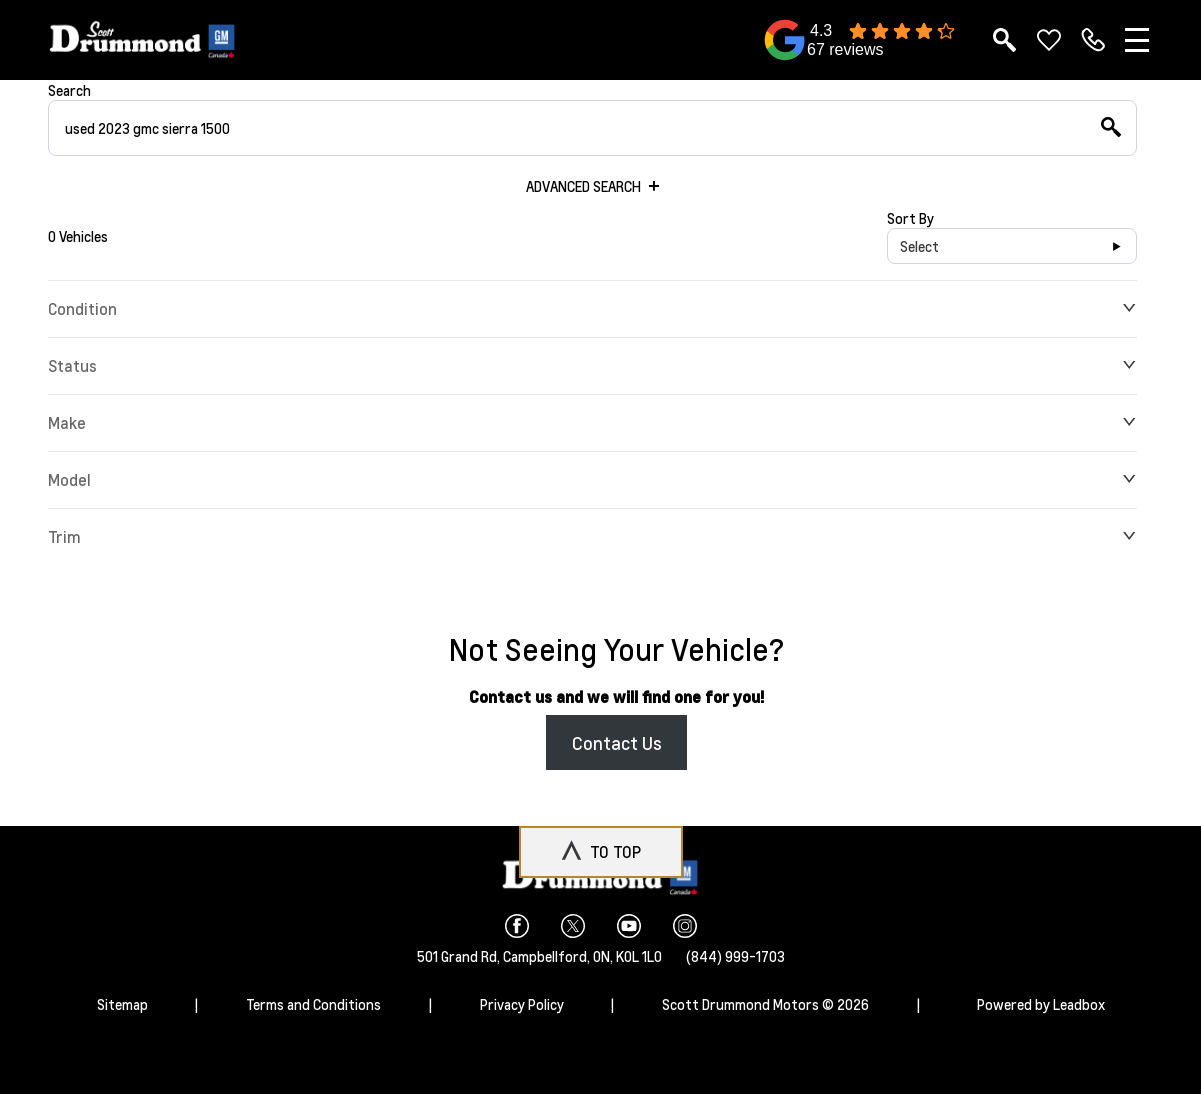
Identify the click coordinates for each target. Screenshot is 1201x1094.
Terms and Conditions (313, 1004)
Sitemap (122, 1004)
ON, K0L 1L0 (627, 956)
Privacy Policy (522, 1004)
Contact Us (617, 742)
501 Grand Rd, (460, 956)
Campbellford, (548, 956)
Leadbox (1079, 1004)
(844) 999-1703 (735, 956)
